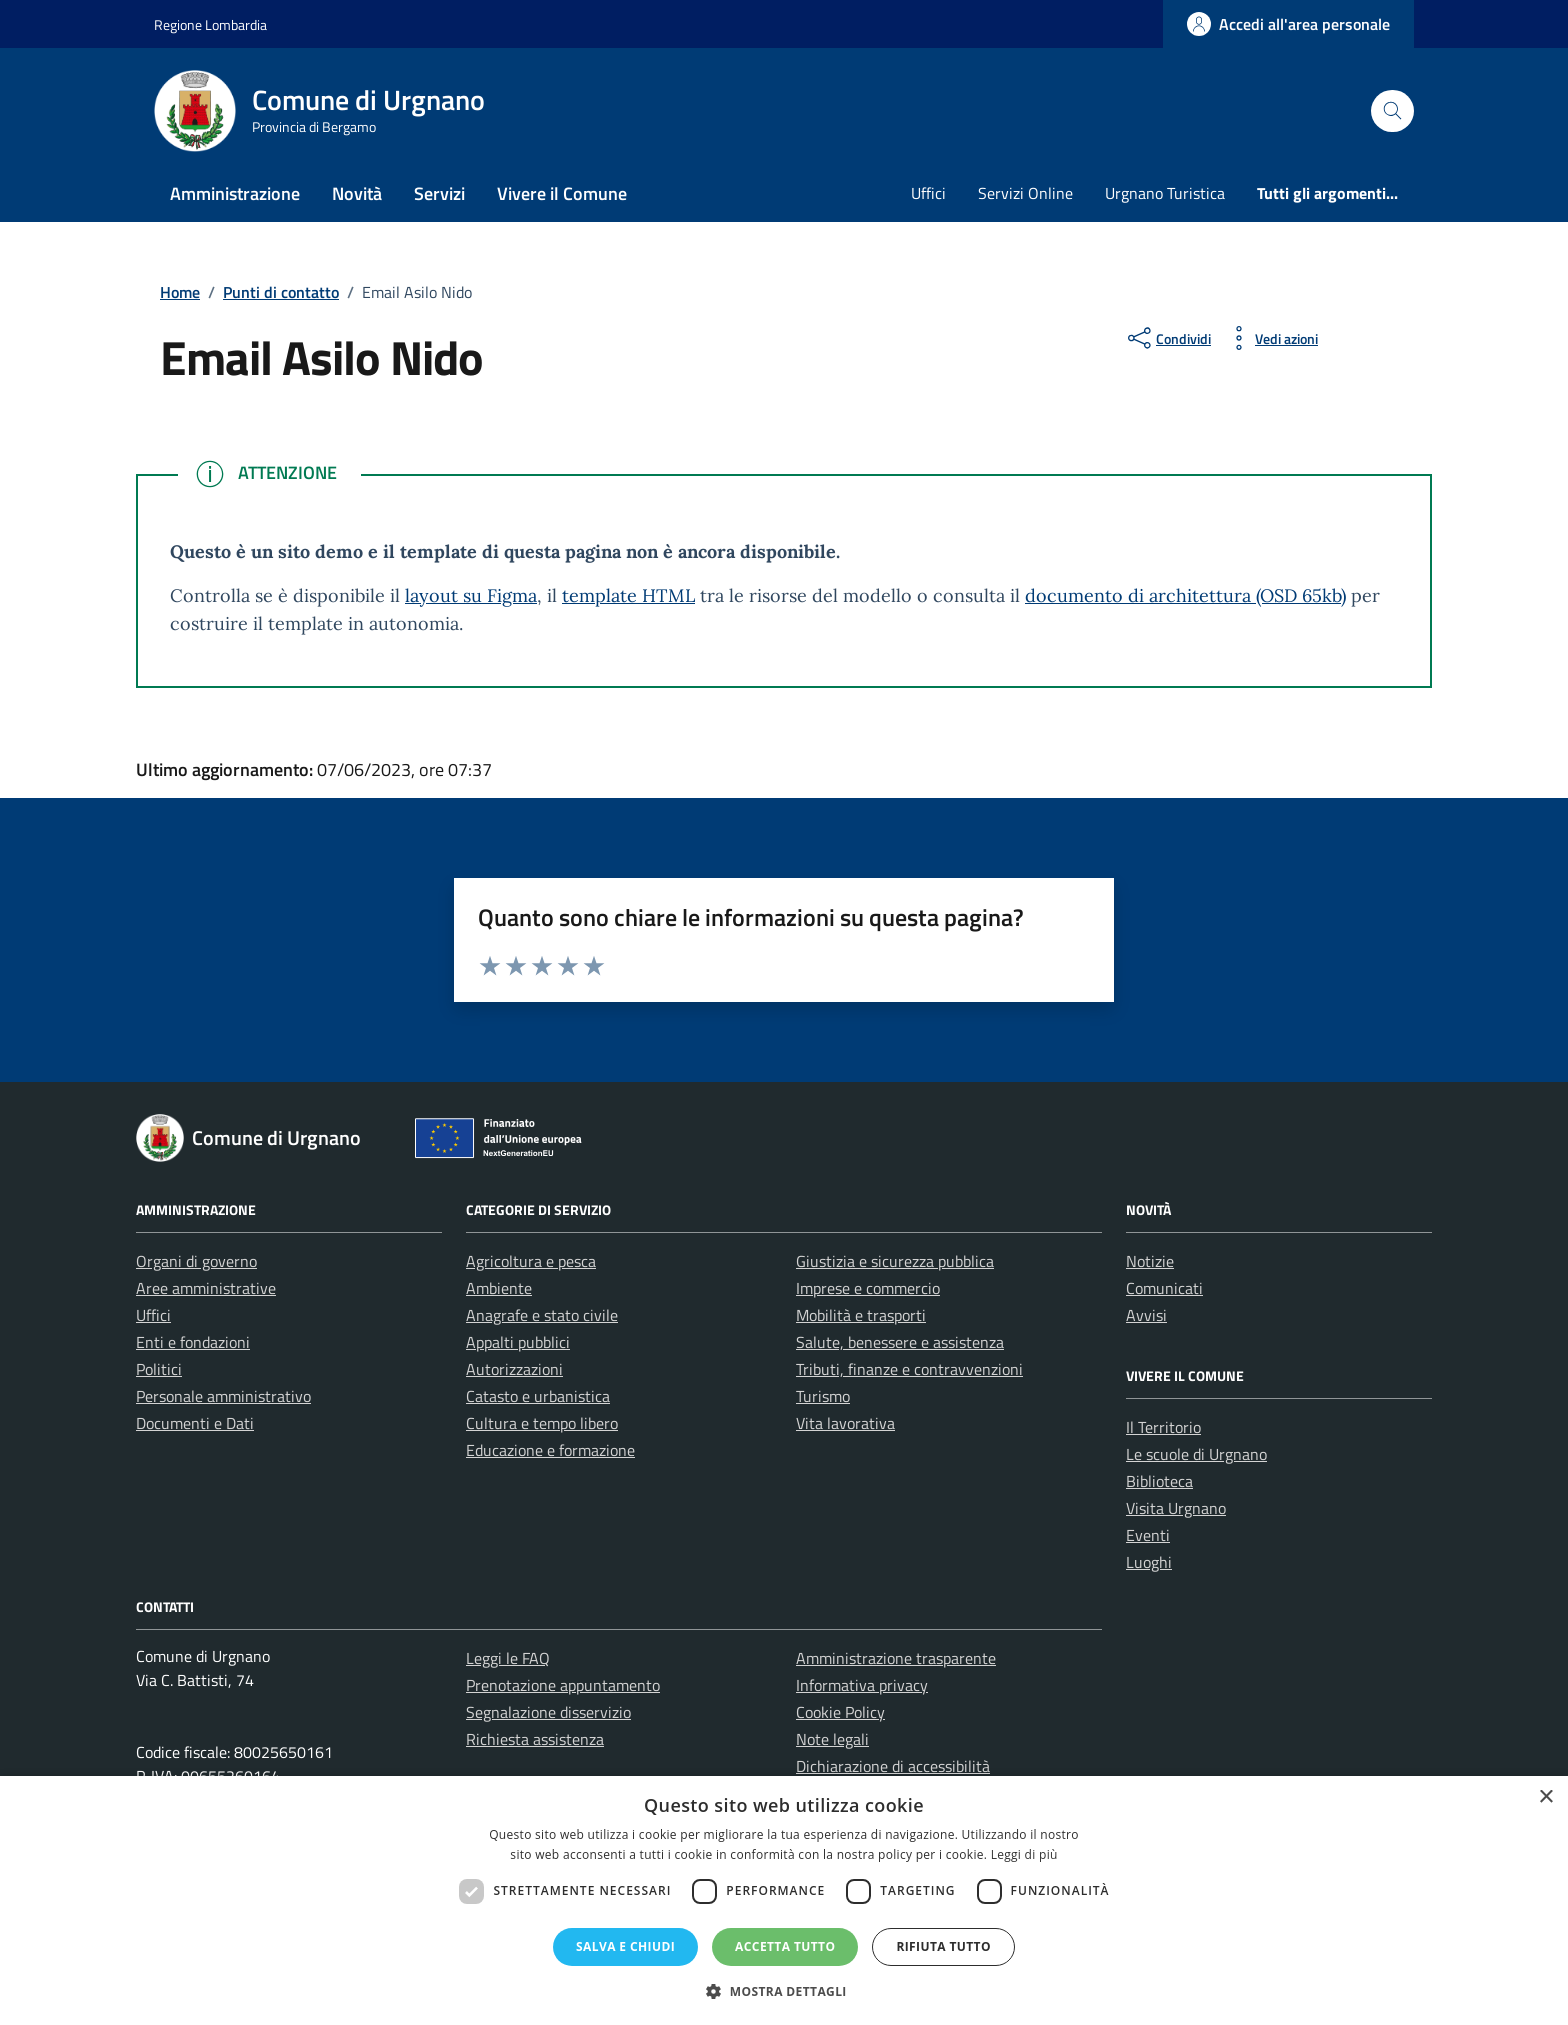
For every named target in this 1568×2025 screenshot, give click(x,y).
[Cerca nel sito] (1392, 111)
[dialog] (784, 1900)
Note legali (832, 1739)
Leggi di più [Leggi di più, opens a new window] (1024, 1854)
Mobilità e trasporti (861, 1315)
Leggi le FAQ (508, 1658)
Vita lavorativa (845, 1423)
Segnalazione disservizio (548, 1712)
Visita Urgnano (1176, 1508)
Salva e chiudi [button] (625, 1946)
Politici (159, 1369)
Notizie (1150, 1261)
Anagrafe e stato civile (542, 1315)
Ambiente (499, 1288)
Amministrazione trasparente (896, 1658)
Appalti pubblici (518, 1342)
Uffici (928, 193)
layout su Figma (471, 595)
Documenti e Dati (195, 1423)
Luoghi (1149, 1562)
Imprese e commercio (868, 1288)
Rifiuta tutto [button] (943, 1946)
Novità (357, 193)
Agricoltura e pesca (531, 1261)
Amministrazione (235, 193)
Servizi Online (1025, 193)
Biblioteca (1159, 1481)
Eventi (1148, 1535)
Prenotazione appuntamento (563, 1685)
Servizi (439, 193)
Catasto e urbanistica (538, 1396)
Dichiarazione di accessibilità (893, 1766)
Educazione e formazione (550, 1450)
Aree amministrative (206, 1288)
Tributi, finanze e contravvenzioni (909, 1369)
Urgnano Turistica (1165, 193)
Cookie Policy (840, 1712)
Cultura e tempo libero (542, 1423)
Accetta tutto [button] (785, 1946)
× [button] (1545, 1797)
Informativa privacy (862, 1685)
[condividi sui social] (1167, 338)
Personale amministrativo (223, 1396)
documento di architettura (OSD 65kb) (1185, 595)
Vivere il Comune (562, 193)
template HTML (628, 595)
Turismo (823, 1396)
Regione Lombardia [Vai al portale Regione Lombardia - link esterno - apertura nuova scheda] (210, 24)
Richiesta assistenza (535, 1739)
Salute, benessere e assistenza (900, 1342)
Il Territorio (1163, 1427)
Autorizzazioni (514, 1369)
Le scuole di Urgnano (1196, 1454)
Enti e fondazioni (193, 1342)
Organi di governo (196, 1261)
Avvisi (1146, 1315)
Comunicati (1164, 1288)
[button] (784, 1991)
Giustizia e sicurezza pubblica (895, 1261)
